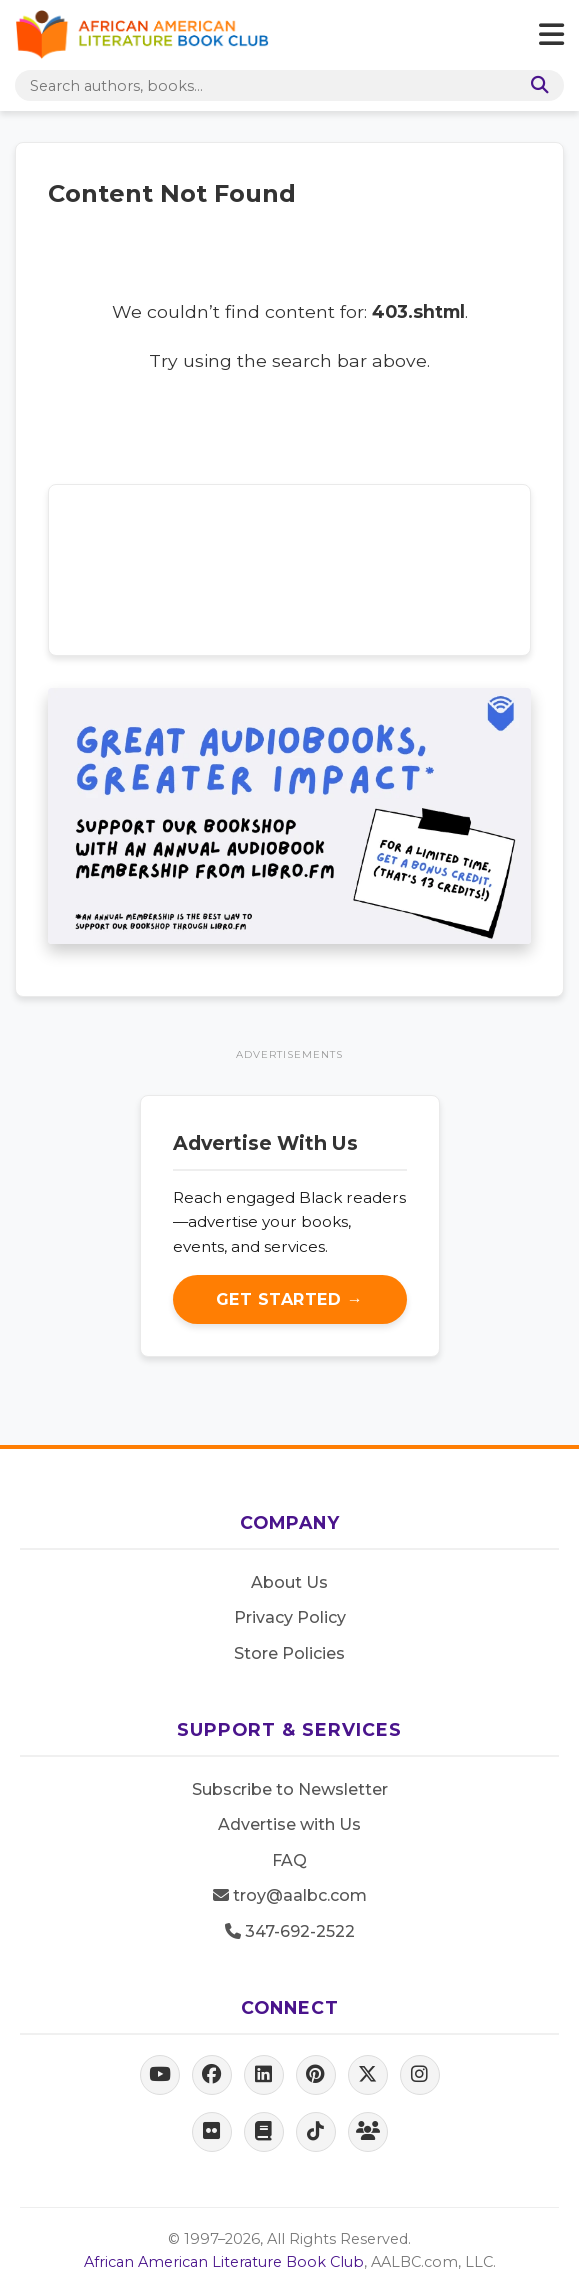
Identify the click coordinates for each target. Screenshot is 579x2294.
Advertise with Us (289, 1824)
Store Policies (289, 1653)
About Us (289, 1582)
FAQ (289, 1860)
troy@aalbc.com (290, 1895)
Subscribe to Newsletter (290, 1789)
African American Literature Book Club (224, 2262)
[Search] (536, 85)
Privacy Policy (290, 1617)
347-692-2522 (290, 1931)
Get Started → (290, 1299)
